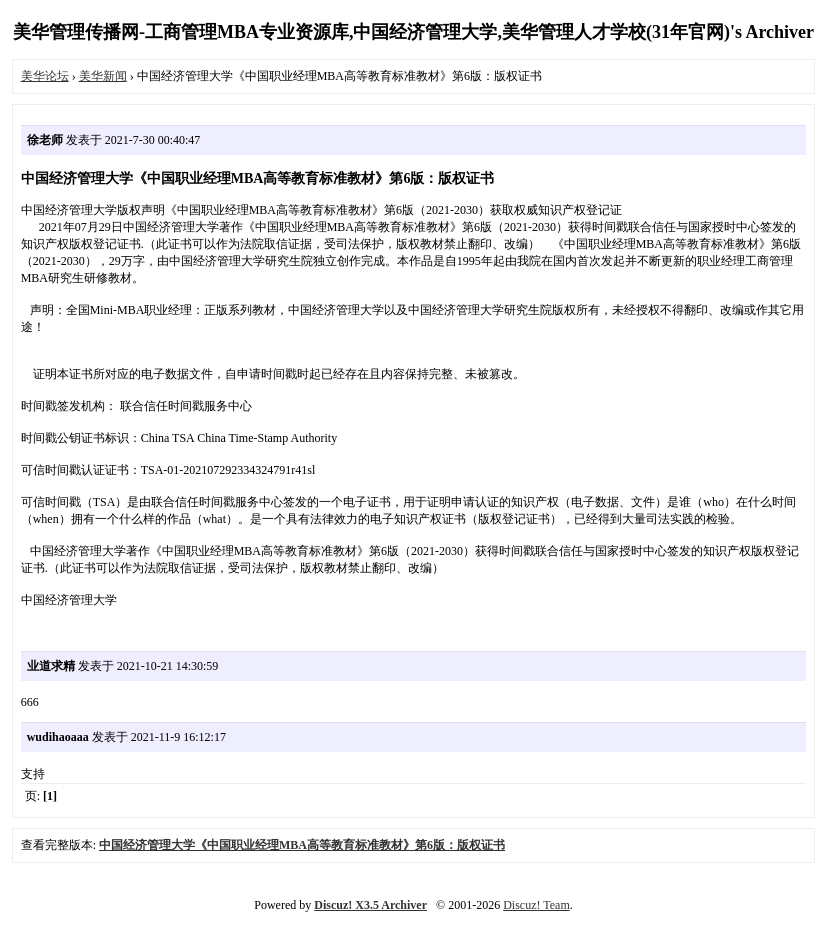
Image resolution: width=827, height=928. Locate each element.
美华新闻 (103, 76)
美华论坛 (45, 76)
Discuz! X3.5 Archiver (370, 905)
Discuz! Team (536, 905)
